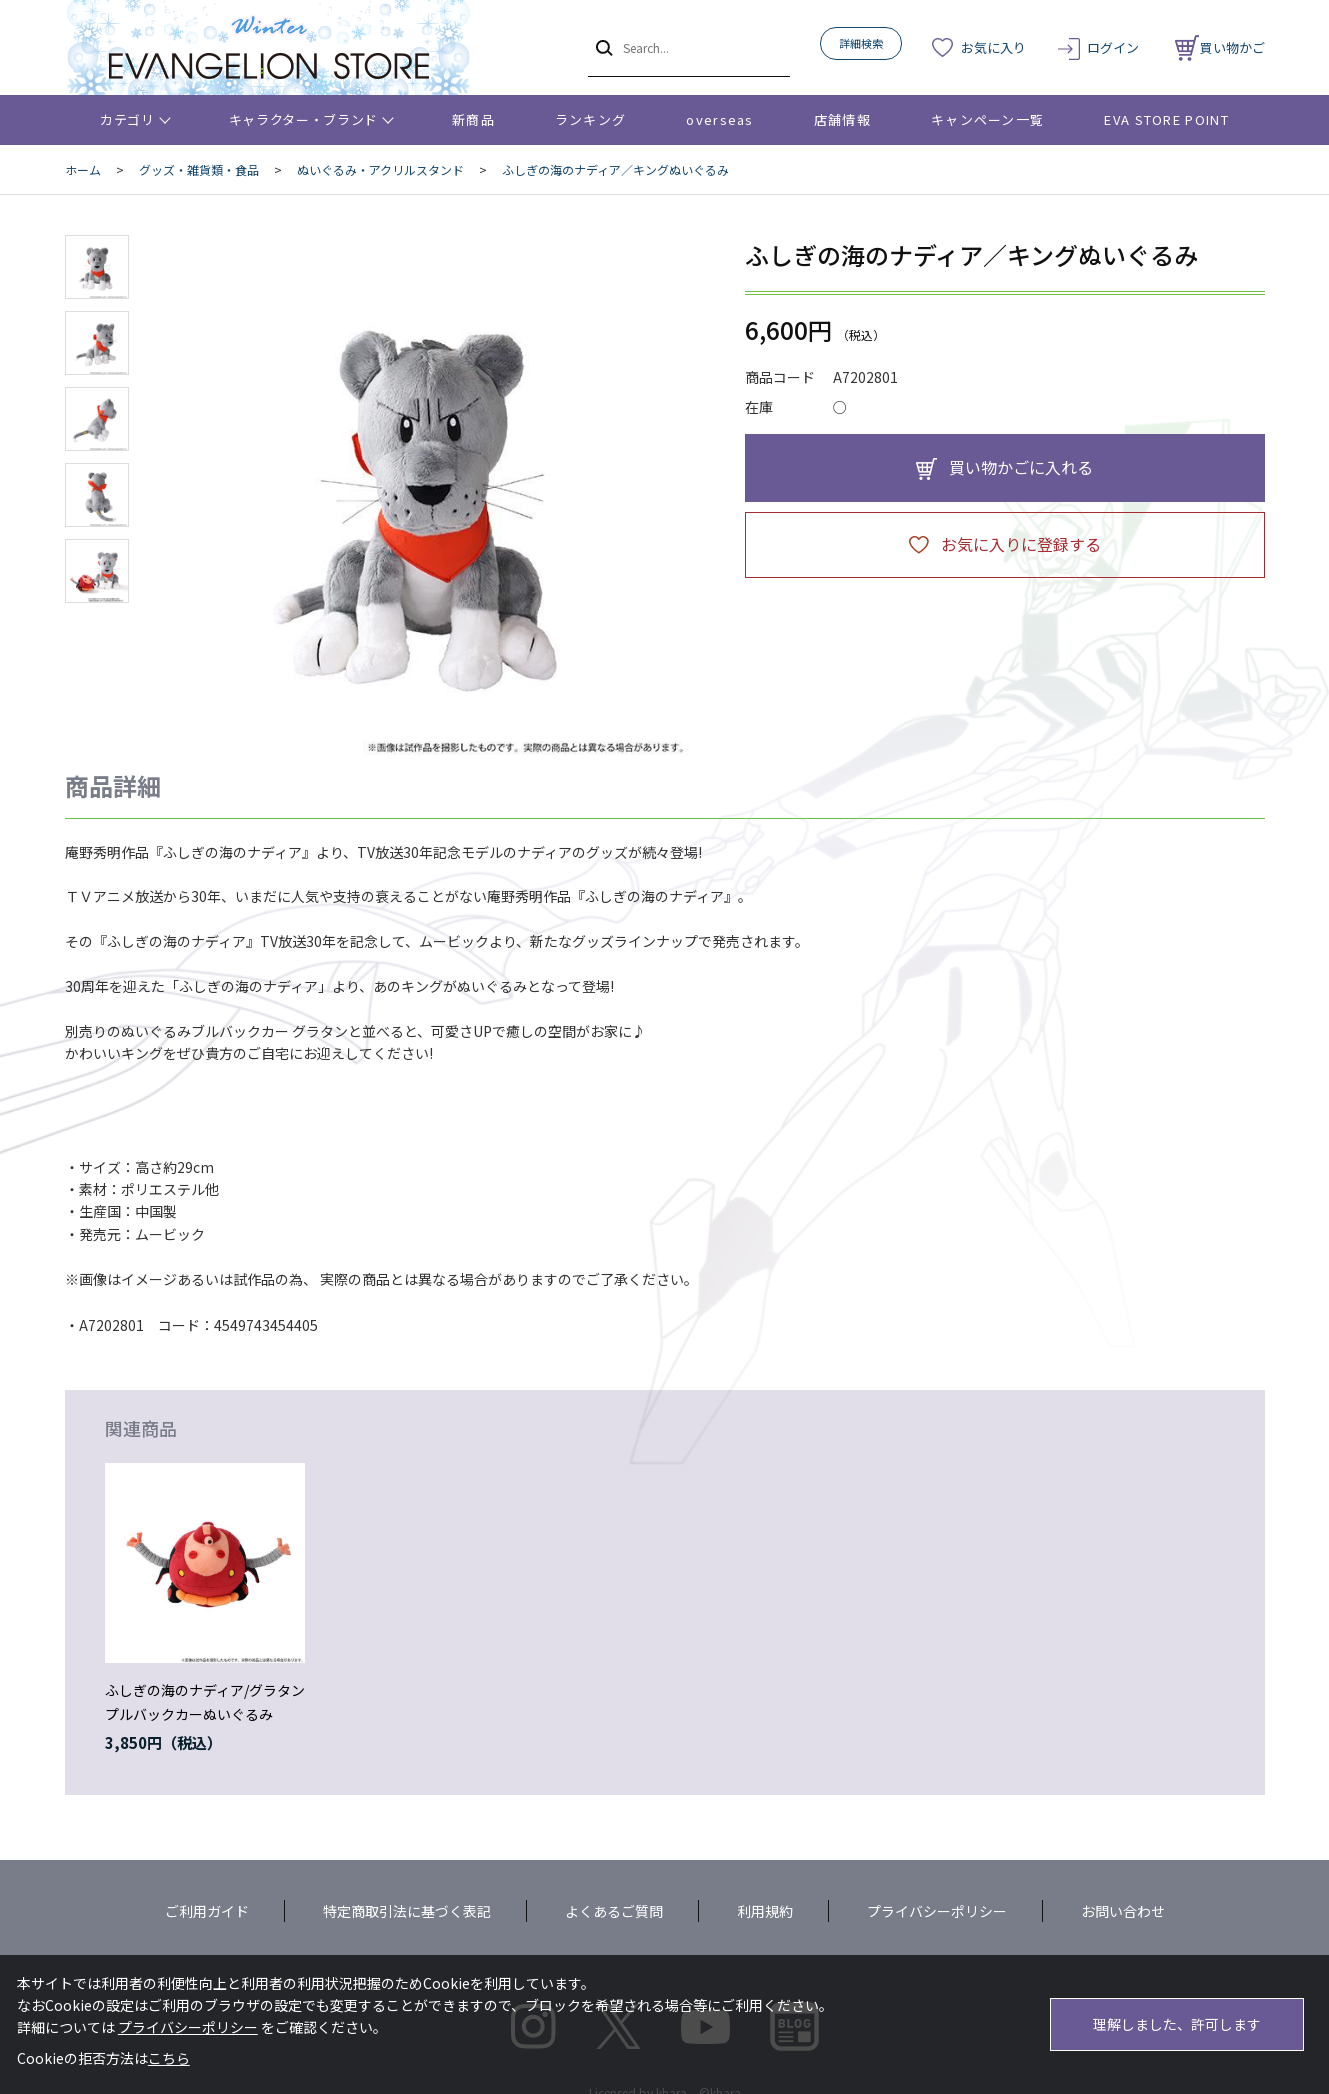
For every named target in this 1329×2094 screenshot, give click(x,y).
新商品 (473, 119)
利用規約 (765, 1911)
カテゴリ (127, 119)
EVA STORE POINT (1166, 119)
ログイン (1113, 47)
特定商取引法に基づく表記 (407, 1911)
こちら (169, 2058)
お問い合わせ (1123, 1911)
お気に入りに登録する (1021, 544)
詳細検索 (861, 43)
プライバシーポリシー (937, 1911)
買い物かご (1220, 47)
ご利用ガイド (207, 1911)
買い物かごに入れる (1021, 467)
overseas (719, 119)
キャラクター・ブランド (303, 119)
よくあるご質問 (614, 1911)
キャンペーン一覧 (987, 119)
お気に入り (993, 47)
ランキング (591, 119)
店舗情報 (842, 119)
